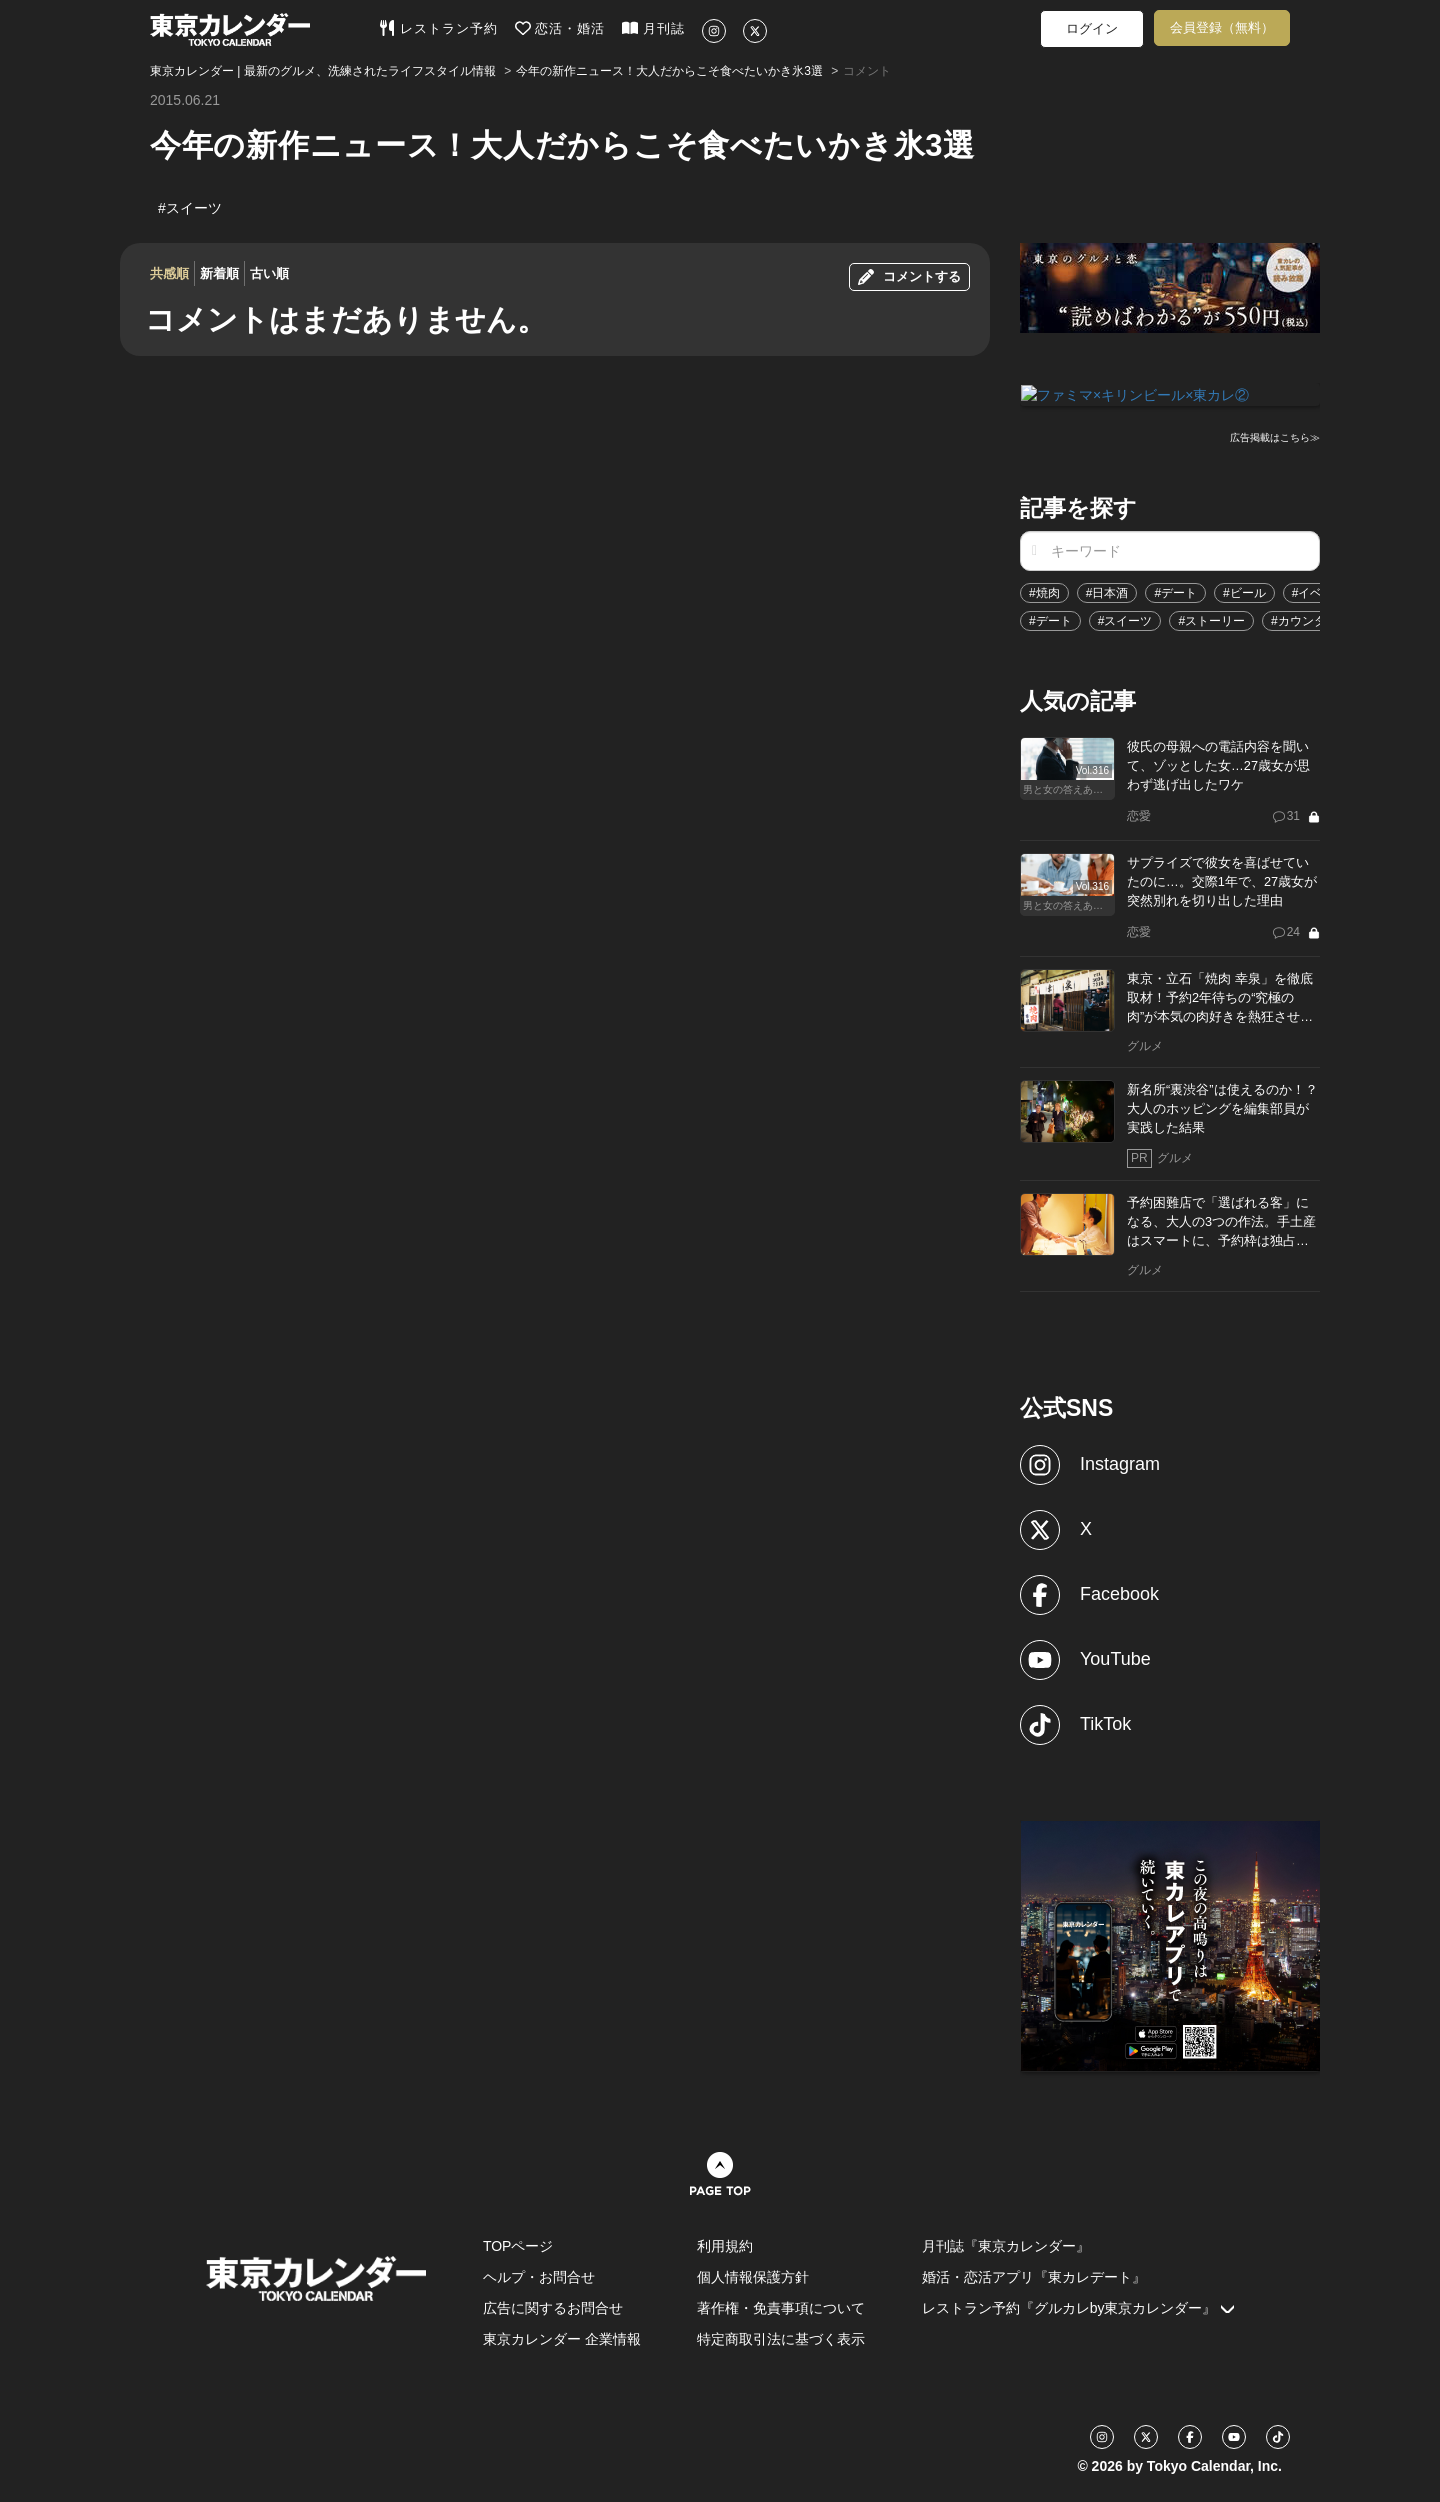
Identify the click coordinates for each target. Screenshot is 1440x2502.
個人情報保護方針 (753, 2276)
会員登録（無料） (1222, 27)
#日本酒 (1107, 592)
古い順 (269, 273)
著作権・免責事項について (781, 2307)
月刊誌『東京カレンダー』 (1006, 2245)
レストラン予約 (438, 28)
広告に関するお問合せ (553, 2307)
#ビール (1244, 592)
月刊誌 (653, 28)
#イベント (1319, 592)
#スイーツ (1125, 620)
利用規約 (725, 2245)
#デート (1175, 592)
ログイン (1092, 28)
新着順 (219, 273)
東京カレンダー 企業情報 (562, 2338)
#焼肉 (1044, 592)
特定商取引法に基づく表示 (781, 2338)
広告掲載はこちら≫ (1275, 436)
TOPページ (518, 2245)
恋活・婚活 (560, 28)
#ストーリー (1211, 620)
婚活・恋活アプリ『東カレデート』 (1034, 2276)
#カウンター (1304, 620)
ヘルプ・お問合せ (539, 2276)
